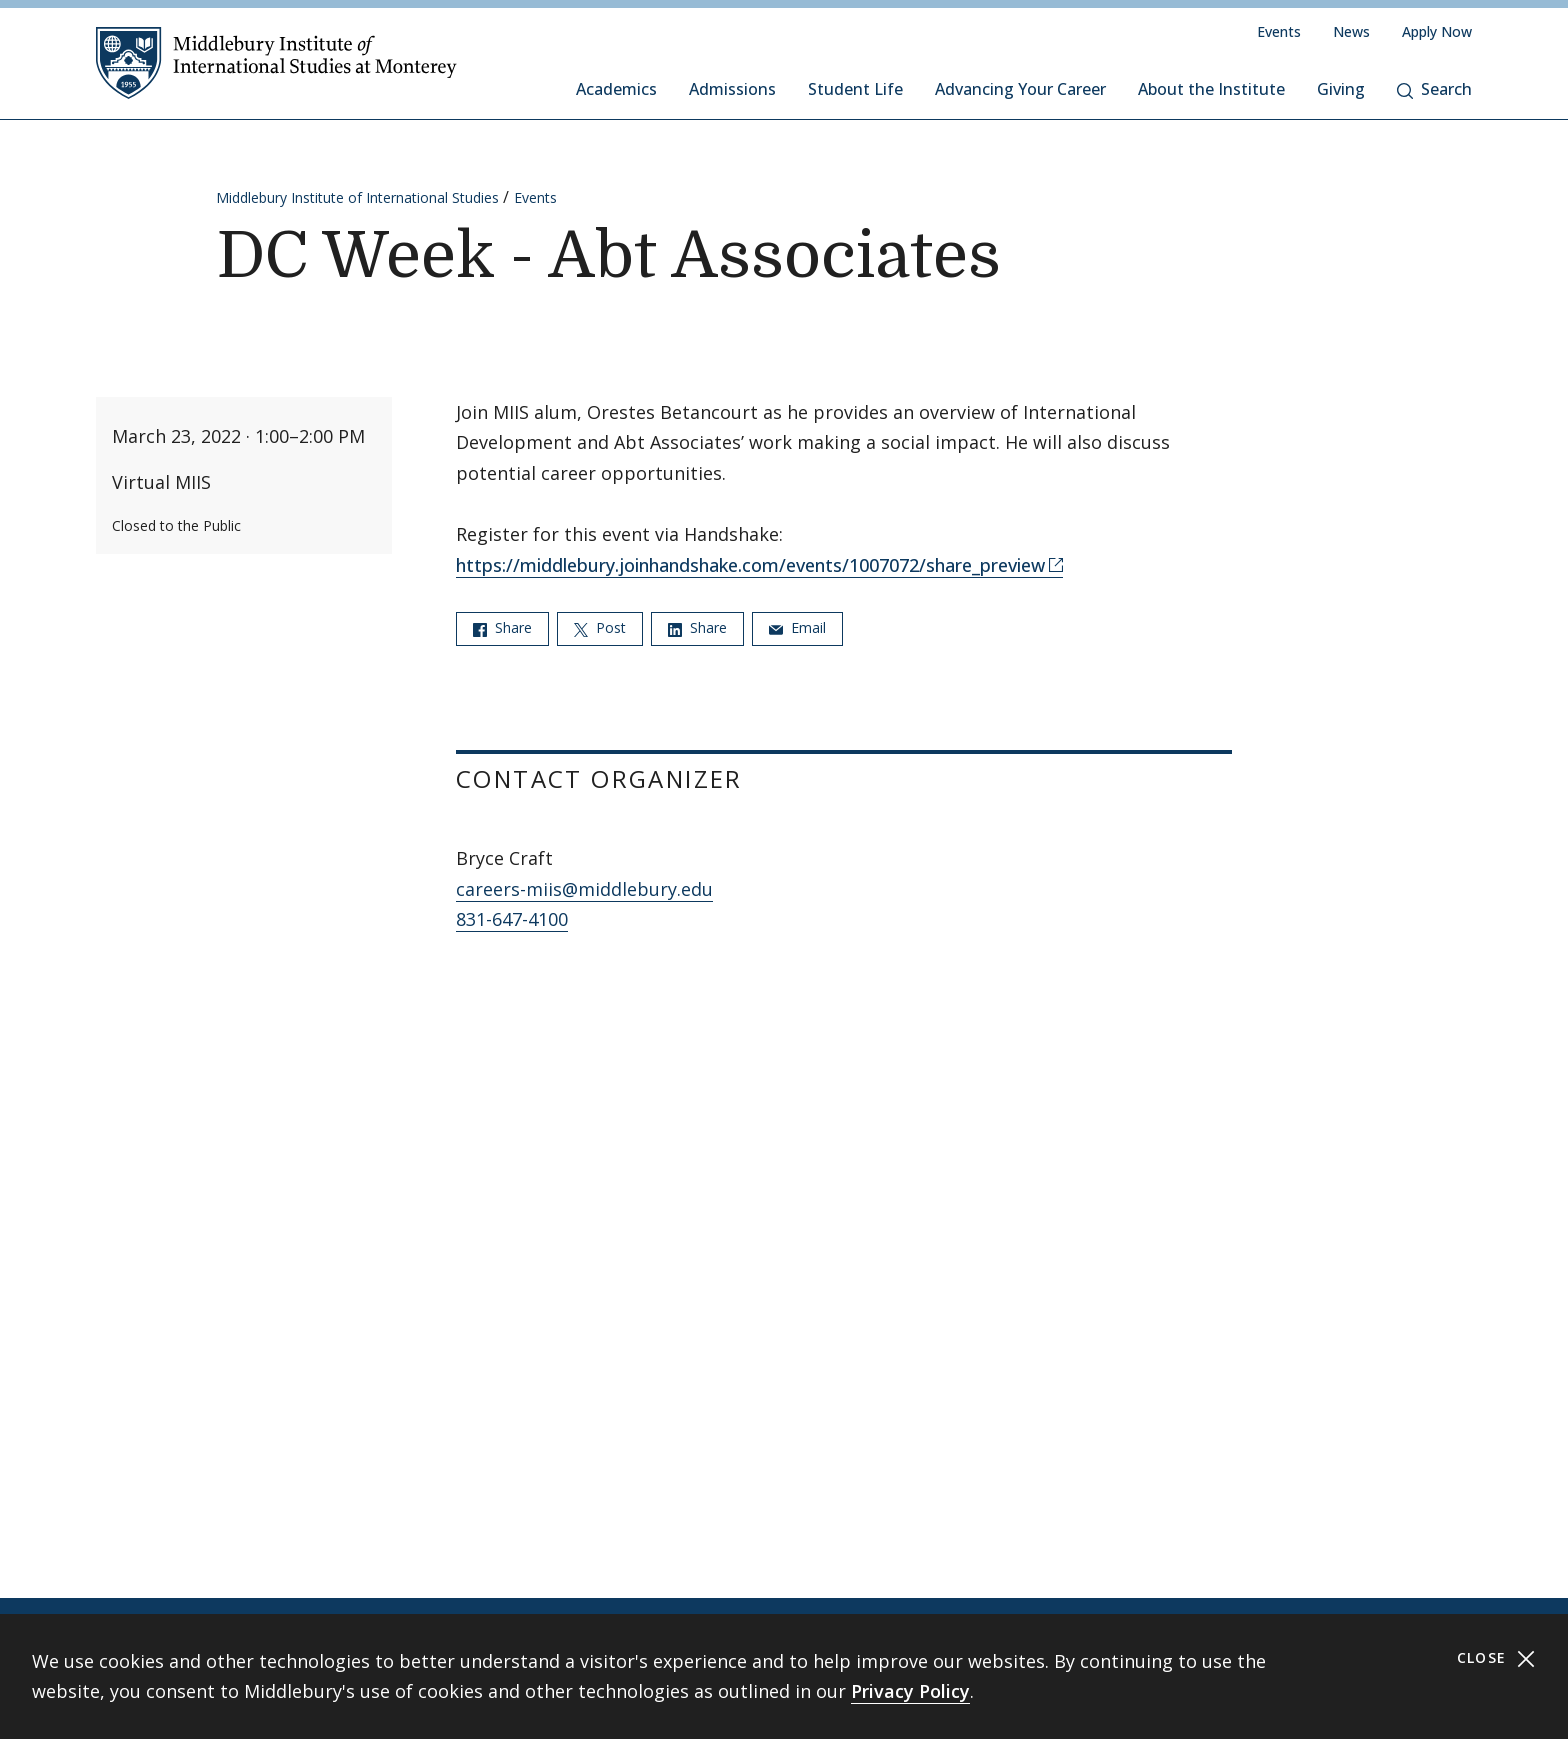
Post (600, 627)
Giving (1341, 89)
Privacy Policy (910, 1691)
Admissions (732, 89)
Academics (616, 89)
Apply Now (1437, 31)
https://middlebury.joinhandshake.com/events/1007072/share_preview (750, 565)
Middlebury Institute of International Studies (357, 197)
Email (797, 627)
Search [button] (1434, 89)
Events (1279, 31)
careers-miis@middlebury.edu (584, 889)
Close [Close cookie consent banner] (1496, 1658)
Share (502, 627)
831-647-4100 (512, 919)
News (1351, 31)
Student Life (855, 89)
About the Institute (1211, 89)
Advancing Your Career (1020, 89)
